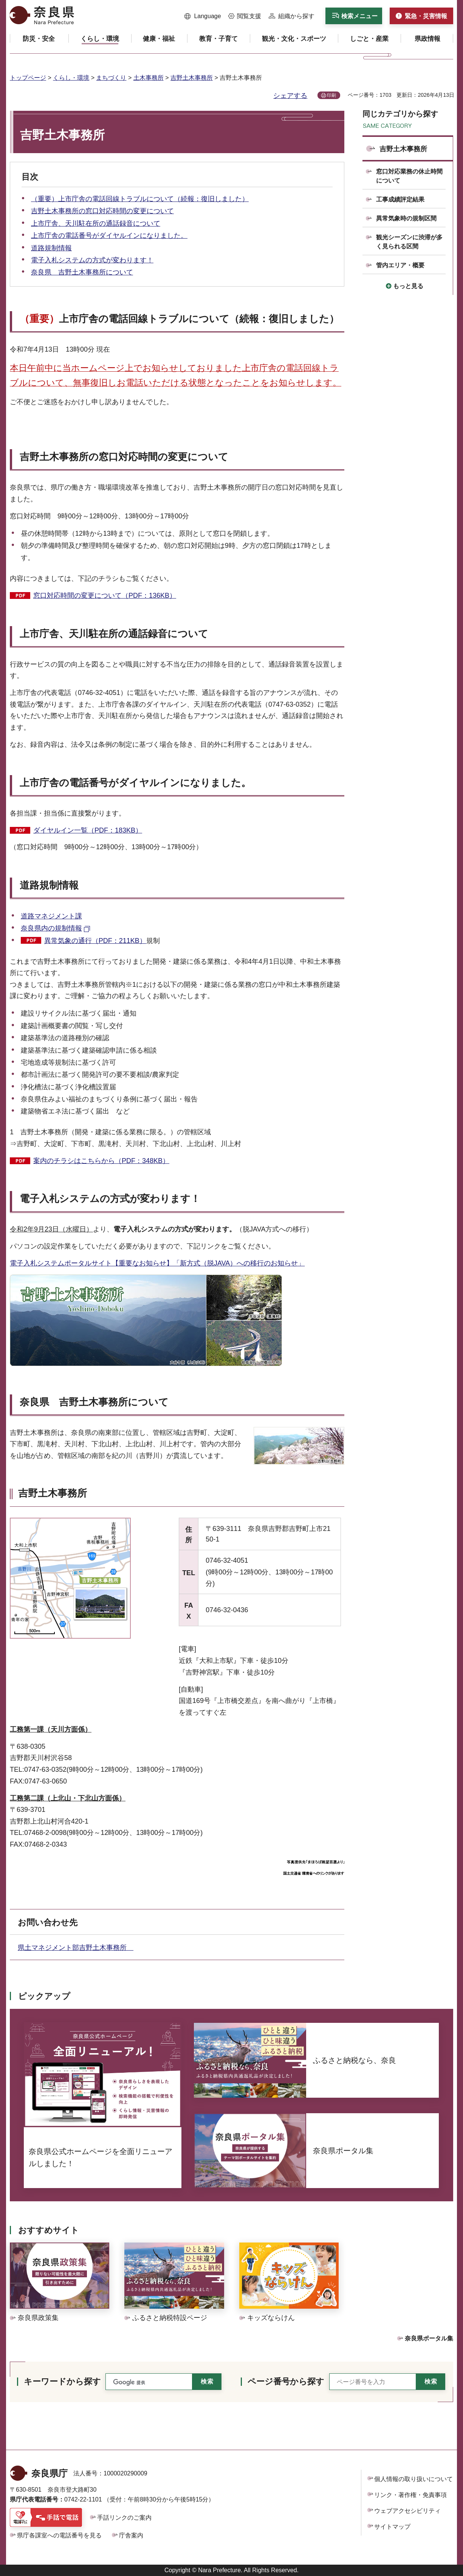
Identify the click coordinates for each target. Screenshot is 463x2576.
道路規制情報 (51, 248)
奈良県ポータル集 (429, 2338)
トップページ (28, 77)
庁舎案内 (131, 2535)
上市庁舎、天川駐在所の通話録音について (95, 223)
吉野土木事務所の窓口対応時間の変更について (102, 211)
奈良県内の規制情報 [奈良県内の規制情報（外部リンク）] (51, 928)
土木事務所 (148, 77)
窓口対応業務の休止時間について (409, 176)
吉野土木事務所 (191, 77)
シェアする (290, 95)
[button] (203, 16)
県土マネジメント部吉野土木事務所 (75, 1947)
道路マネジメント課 (51, 916)
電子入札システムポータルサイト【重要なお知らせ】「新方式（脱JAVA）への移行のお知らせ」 (157, 1263)
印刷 (331, 95)
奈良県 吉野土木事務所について (82, 272)
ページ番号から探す (286, 2381)
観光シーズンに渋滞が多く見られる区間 (409, 242)
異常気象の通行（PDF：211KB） (95, 940)
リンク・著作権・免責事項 (410, 2495)
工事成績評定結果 (400, 199)
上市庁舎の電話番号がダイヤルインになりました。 (109, 235)
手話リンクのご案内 (124, 2517)
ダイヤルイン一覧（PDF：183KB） (87, 830)
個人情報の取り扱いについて (413, 2479)
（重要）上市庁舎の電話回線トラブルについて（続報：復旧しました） (140, 199)
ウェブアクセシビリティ (407, 2511)
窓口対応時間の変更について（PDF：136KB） (104, 595)
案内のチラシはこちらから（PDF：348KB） (101, 1161)
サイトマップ (392, 2526)
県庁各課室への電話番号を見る (59, 2535)
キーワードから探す (62, 2381)
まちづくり (111, 77)
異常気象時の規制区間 (406, 218)
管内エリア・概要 (400, 265)
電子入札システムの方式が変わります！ (92, 260)
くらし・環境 (71, 77)
